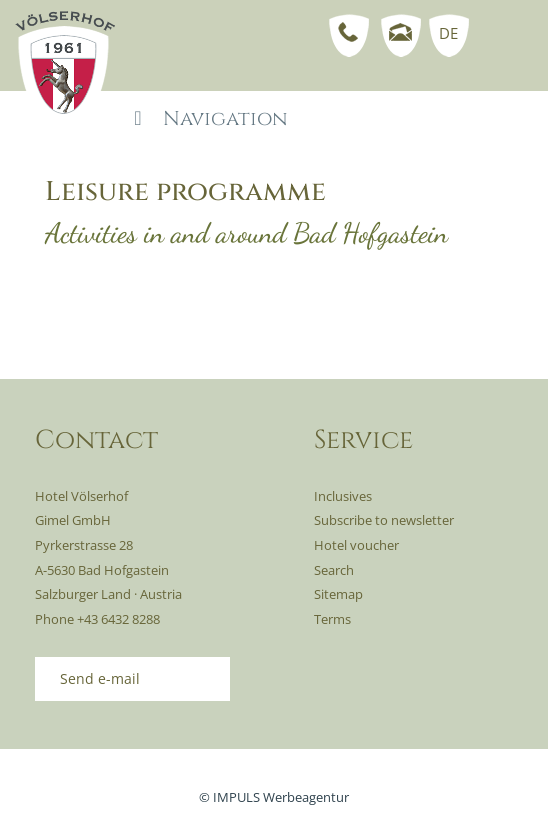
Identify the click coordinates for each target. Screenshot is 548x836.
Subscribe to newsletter (384, 520)
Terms (332, 619)
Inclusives (343, 496)
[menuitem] (444, 33)
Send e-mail (100, 678)
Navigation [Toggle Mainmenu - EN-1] (206, 118)
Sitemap (338, 594)
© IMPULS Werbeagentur (274, 797)
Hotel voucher (356, 545)
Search (334, 570)
